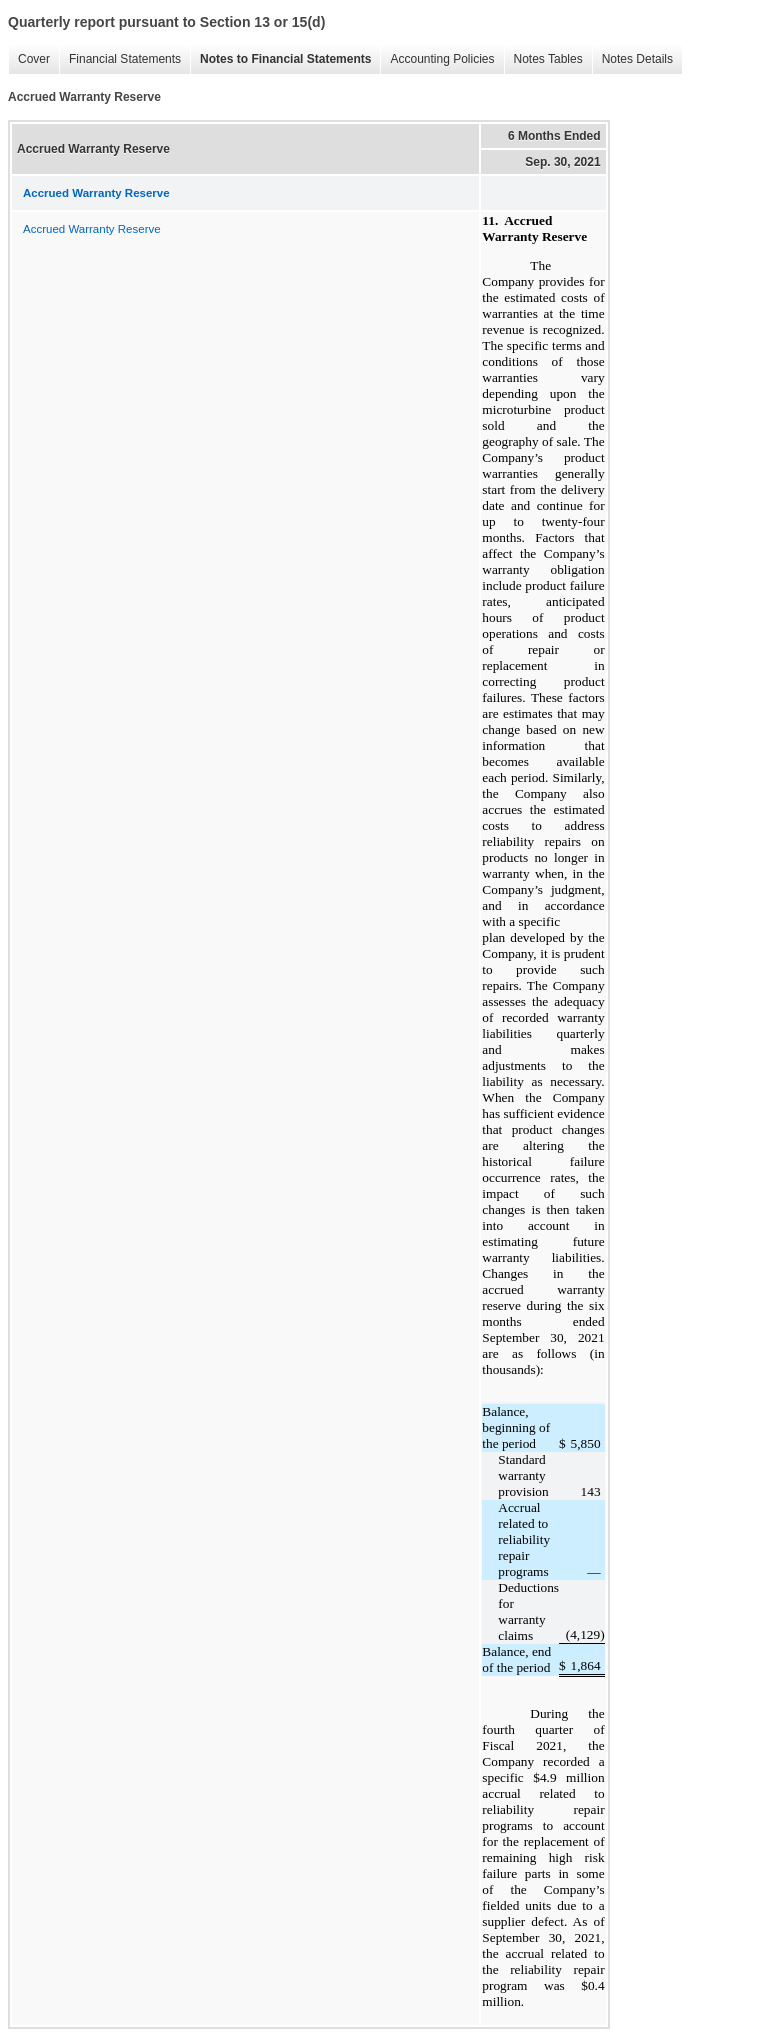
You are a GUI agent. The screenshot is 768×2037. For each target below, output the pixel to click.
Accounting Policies (437, 59)
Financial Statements (120, 59)
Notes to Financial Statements (280, 59)
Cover (29, 59)
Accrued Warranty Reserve (92, 229)
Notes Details (632, 59)
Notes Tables (543, 59)
